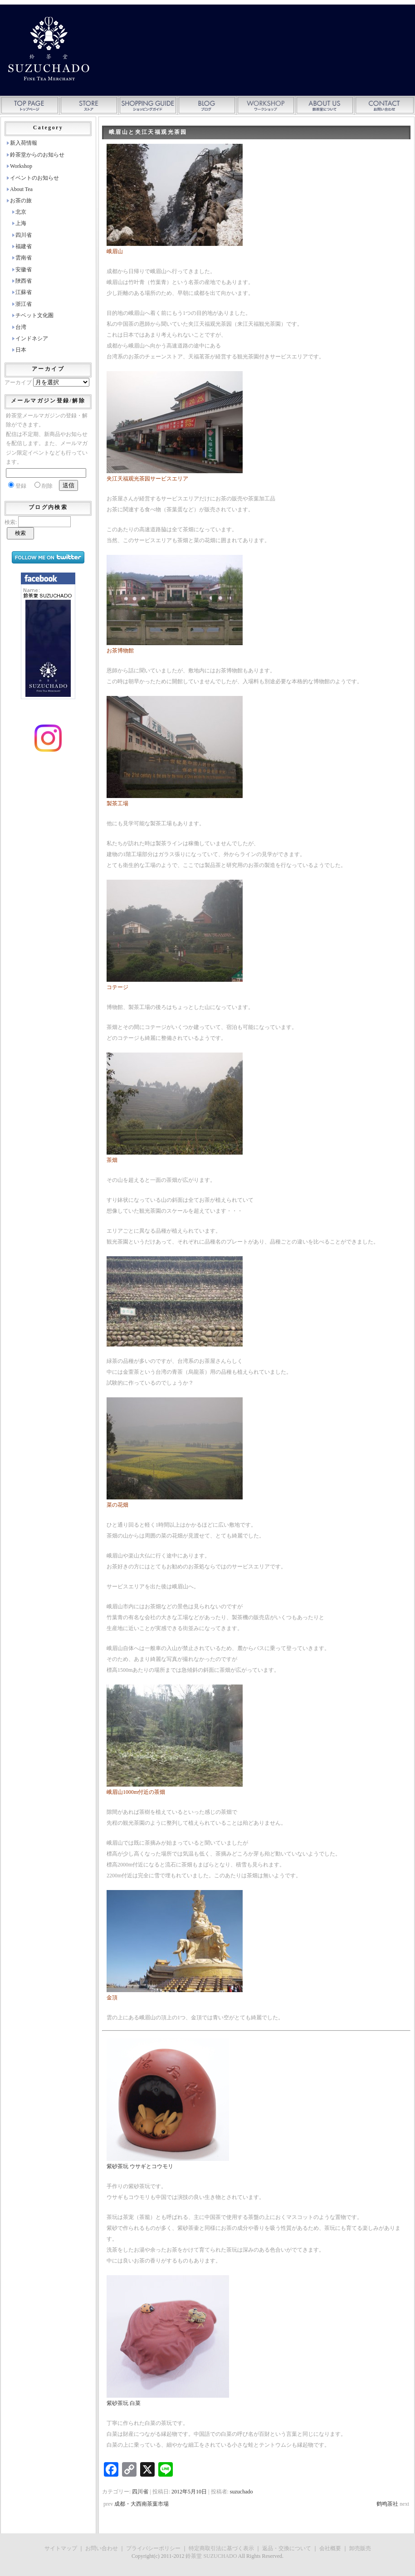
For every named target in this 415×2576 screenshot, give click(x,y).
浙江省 (23, 304)
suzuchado (241, 2491)
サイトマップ (60, 2548)
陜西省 (23, 281)
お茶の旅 (21, 200)
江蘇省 (23, 292)
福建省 (23, 246)
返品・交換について (286, 2548)
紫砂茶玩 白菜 (124, 2403)
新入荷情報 (23, 143)
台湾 (20, 327)
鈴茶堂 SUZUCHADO (211, 2556)
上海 (20, 223)
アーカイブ (18, 382)
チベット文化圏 (34, 315)
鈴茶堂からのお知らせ (37, 155)
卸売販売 (360, 2548)
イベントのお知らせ (34, 178)
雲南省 (23, 258)
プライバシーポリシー (153, 2548)
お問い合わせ (101, 2548)
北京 (20, 212)
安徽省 (23, 269)
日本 (20, 350)
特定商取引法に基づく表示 (221, 2548)
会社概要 (330, 2548)
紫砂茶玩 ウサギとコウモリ (140, 2166)
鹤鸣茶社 (387, 2504)
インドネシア (31, 338)
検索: (11, 522)
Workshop (21, 166)
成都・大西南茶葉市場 (141, 2504)
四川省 (140, 2491)
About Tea (21, 189)
